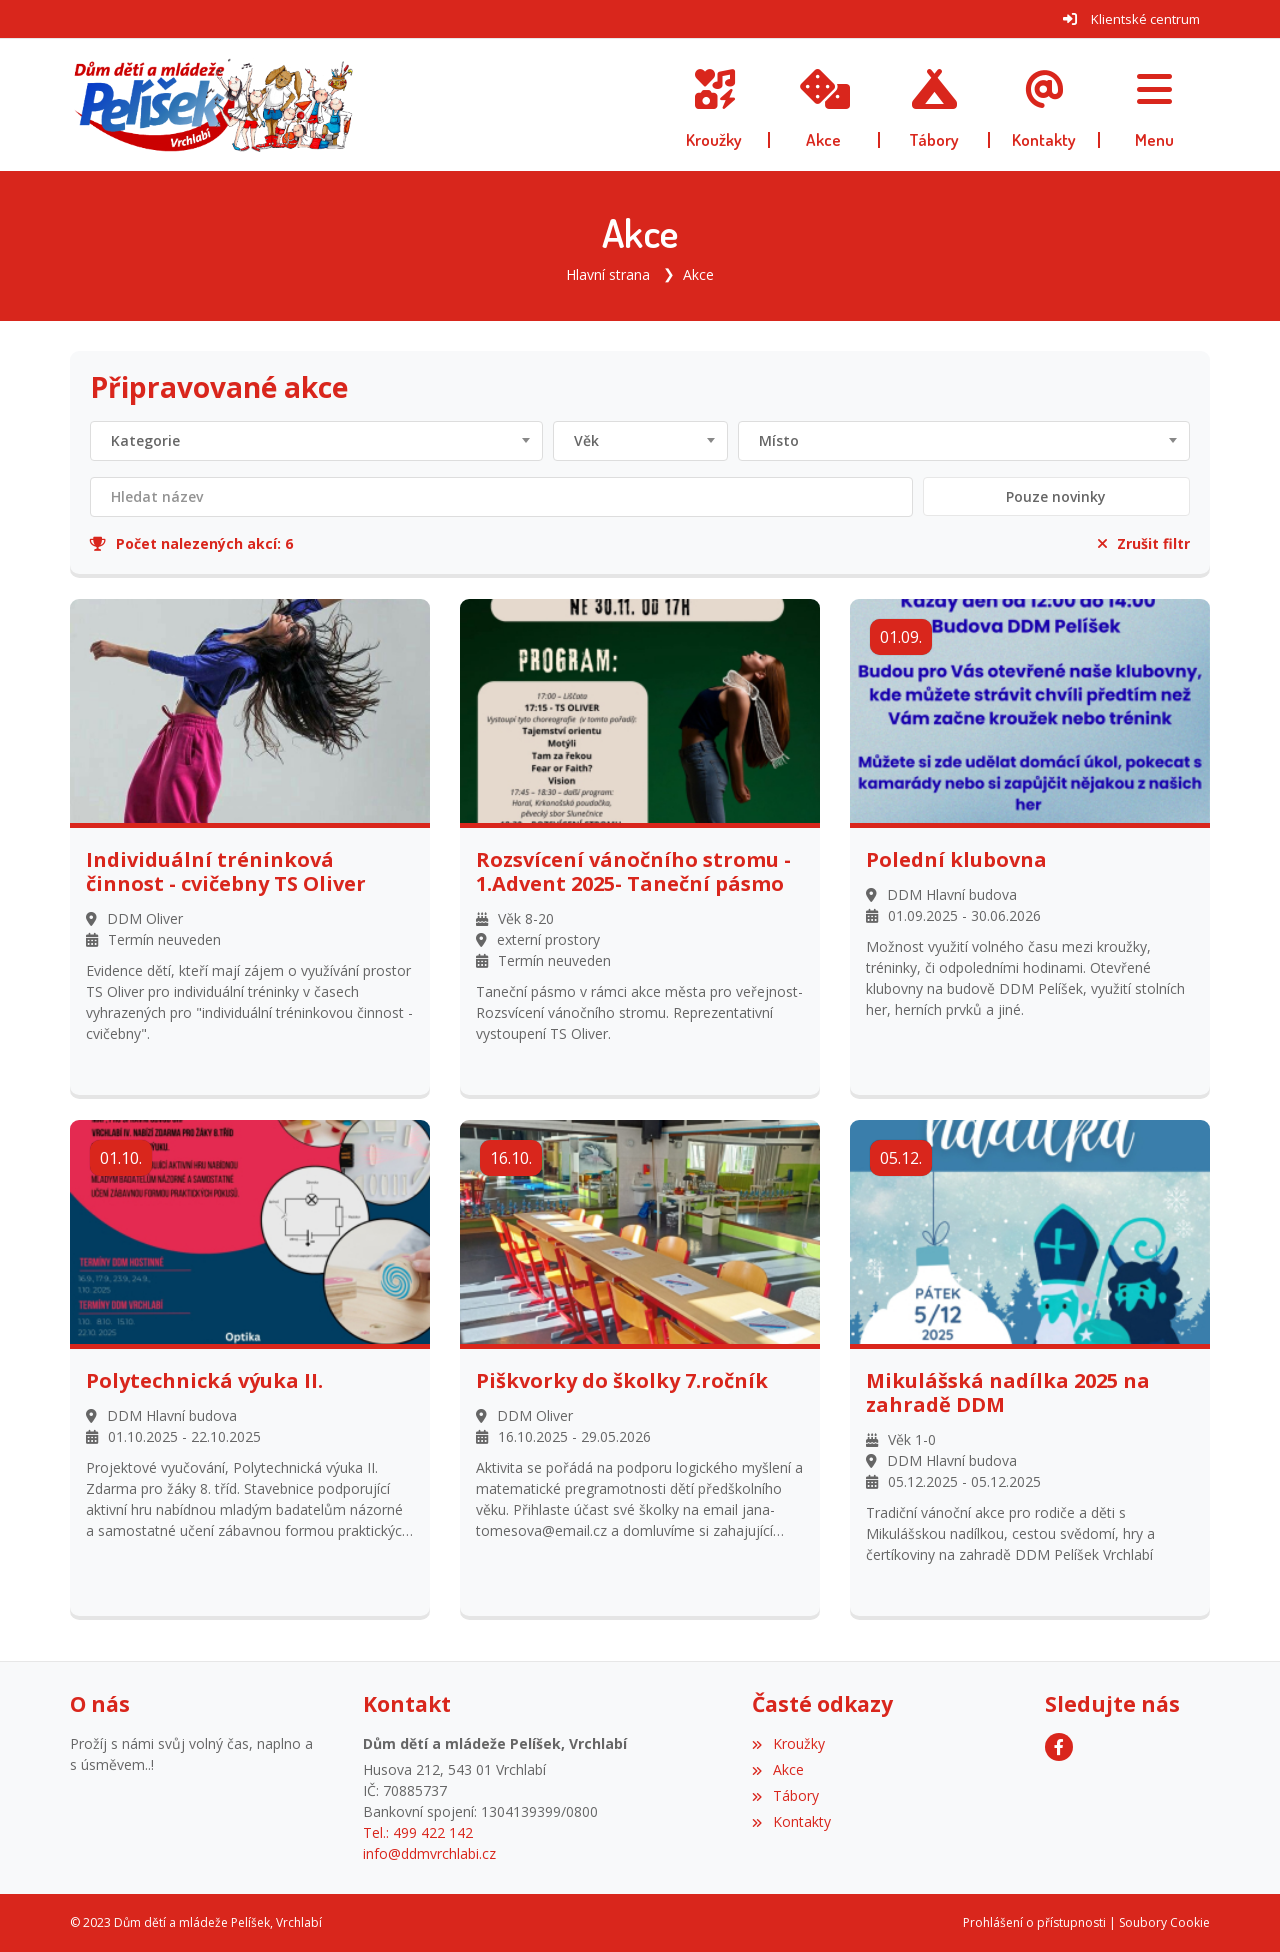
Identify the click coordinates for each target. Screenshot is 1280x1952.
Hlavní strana (608, 274)
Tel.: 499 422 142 (418, 1832)
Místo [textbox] (779, 440)
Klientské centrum (1145, 19)
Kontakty (791, 1821)
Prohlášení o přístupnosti (1034, 1922)
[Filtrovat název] (501, 497)
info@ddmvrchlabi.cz (429, 1853)
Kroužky (788, 1743)
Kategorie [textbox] (145, 440)
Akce (698, 274)
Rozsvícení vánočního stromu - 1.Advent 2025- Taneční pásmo (633, 872)
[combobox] (316, 441)
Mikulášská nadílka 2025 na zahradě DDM (1008, 1393)
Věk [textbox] (586, 440)
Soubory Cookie (1164, 1922)
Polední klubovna (956, 860)
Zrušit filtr (1144, 543)
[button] (1155, 105)
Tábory (785, 1795)
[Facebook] (1059, 1747)
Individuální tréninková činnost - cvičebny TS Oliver (226, 872)
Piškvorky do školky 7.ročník (622, 1381)
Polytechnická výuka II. (204, 1381)
